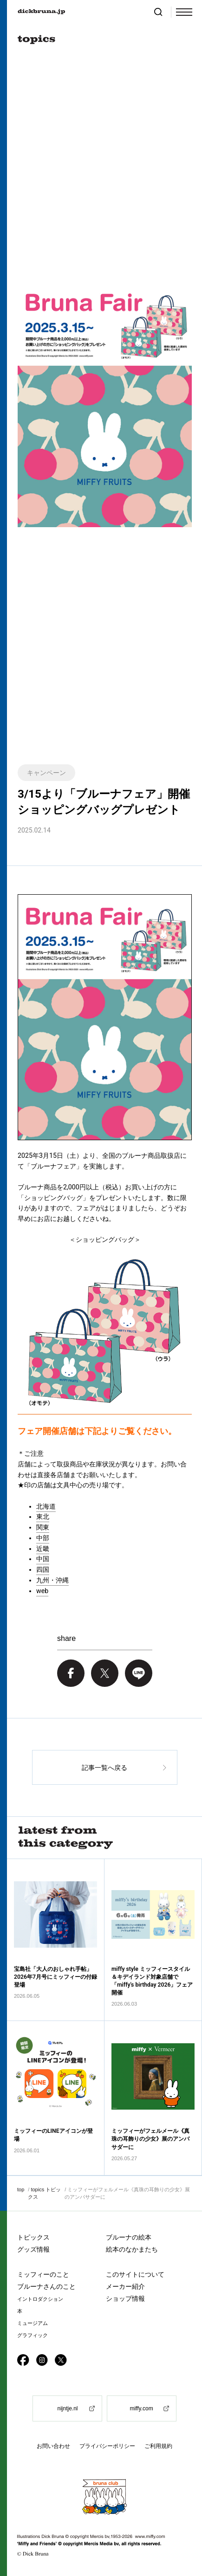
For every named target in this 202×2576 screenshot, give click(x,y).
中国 (42, 1558)
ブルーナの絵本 (128, 2237)
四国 (42, 1569)
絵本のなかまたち (132, 2249)
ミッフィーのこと (43, 2274)
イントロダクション (40, 2299)
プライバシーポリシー (107, 2446)
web (42, 1591)
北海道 (46, 1506)
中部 (42, 1538)
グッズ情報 (33, 2249)
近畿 (42, 1548)
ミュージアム (32, 2323)
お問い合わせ (53, 2446)
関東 (42, 1527)
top (20, 2189)
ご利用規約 (158, 2446)
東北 (42, 1516)
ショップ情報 (125, 2298)
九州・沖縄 (52, 1580)
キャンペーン (46, 772)
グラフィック (32, 2335)
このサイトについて (135, 2274)
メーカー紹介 (125, 2286)
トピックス (33, 2237)
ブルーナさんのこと (46, 2286)
